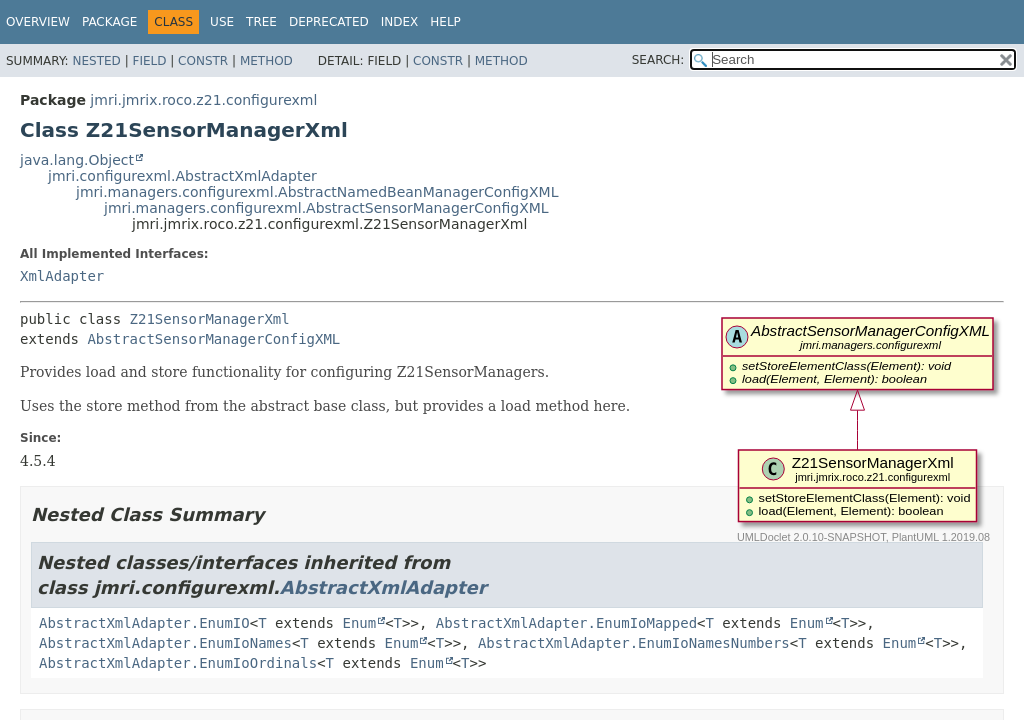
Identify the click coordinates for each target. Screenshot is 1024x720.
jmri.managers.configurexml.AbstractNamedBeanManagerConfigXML (317, 192)
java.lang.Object (77, 160)
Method (266, 61)
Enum (359, 623)
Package (109, 22)
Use (222, 22)
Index (400, 22)
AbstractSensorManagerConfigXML (213, 339)
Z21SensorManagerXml (210, 319)
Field (149, 61)
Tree (261, 22)
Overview (38, 22)
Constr (203, 61)
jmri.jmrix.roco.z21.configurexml (203, 100)
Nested (96, 61)
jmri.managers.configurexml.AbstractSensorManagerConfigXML (326, 208)
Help (445, 22)
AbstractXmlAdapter (383, 587)
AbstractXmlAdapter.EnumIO (144, 623)
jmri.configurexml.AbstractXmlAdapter (182, 176)
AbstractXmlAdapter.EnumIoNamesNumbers (634, 643)
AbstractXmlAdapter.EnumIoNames (165, 643)
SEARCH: (658, 60)
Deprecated (329, 22)
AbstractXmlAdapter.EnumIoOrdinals (178, 663)
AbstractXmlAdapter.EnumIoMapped (566, 623)
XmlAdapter (62, 276)
